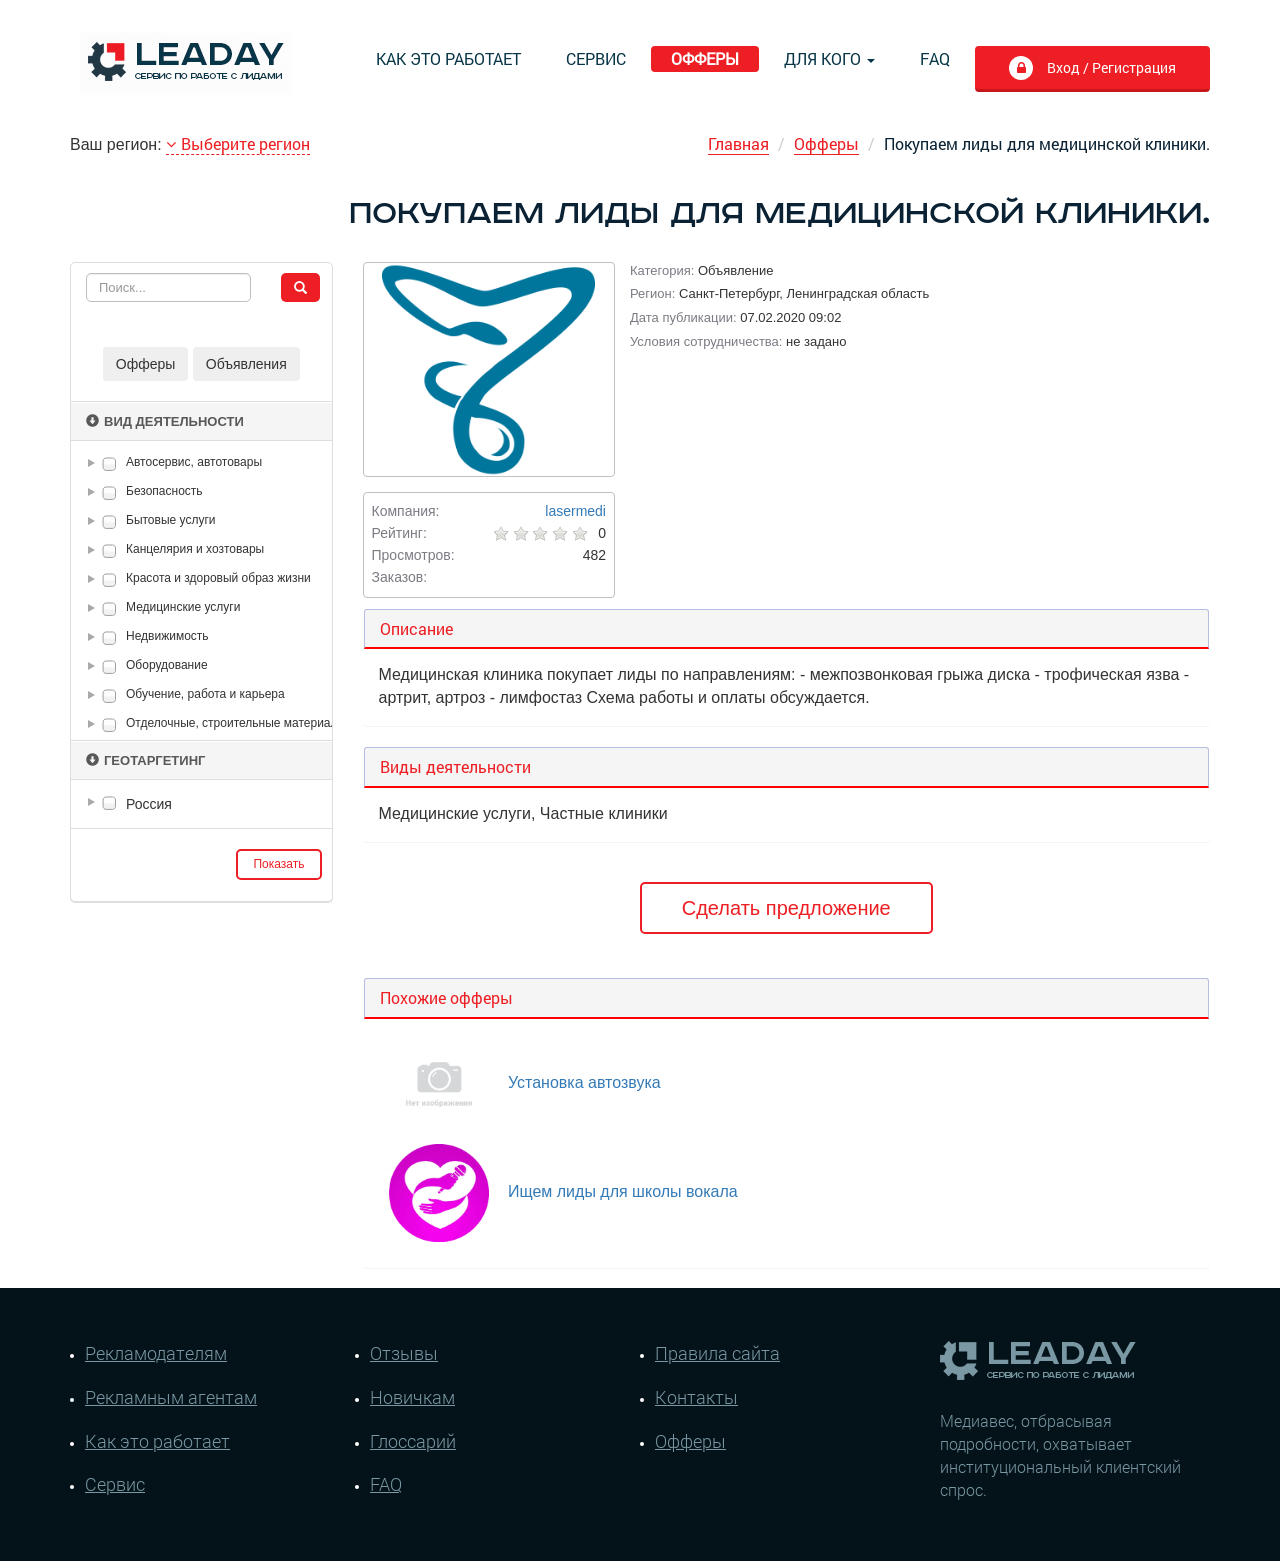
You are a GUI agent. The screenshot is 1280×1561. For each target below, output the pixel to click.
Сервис (596, 58)
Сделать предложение (786, 908)
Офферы (705, 58)
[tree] (201, 804)
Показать (278, 864)
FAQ (935, 58)
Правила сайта (717, 1353)
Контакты (696, 1397)
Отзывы (404, 1353)
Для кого (829, 58)
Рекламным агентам (171, 1397)
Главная (738, 143)
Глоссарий (413, 1441)
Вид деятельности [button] (165, 421)
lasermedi (575, 511)
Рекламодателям (156, 1353)
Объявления (246, 364)
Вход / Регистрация (1109, 67)
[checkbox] (109, 463)
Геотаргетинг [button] (145, 760)
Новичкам (412, 1397)
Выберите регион (238, 143)
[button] (95, 463)
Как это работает (448, 58)
